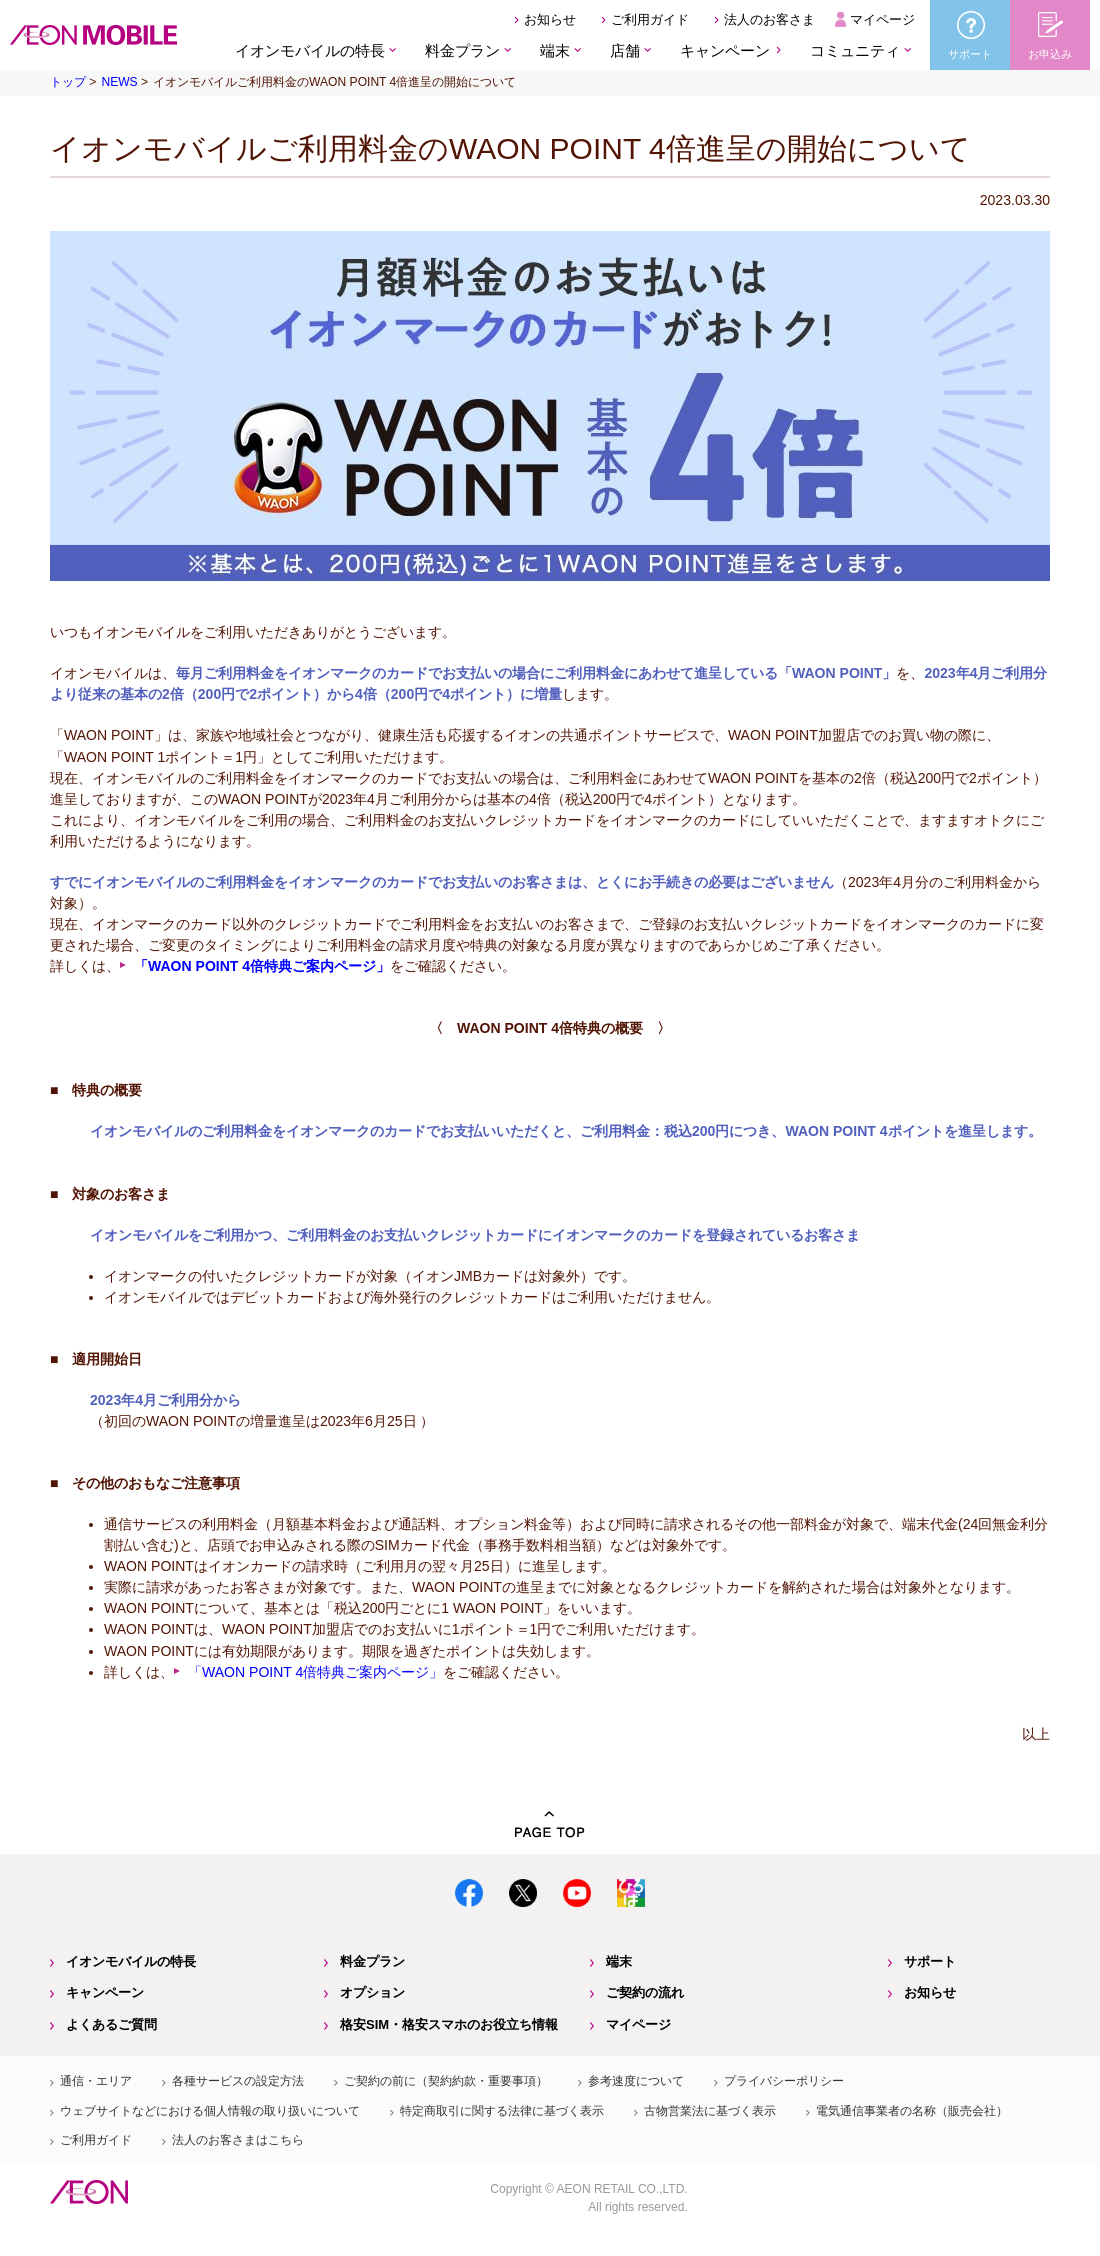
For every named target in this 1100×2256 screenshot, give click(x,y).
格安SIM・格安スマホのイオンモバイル (93, 35)
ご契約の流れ (645, 1992)
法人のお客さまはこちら (238, 2140)
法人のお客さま (769, 19)
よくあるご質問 (111, 2024)
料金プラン (372, 1961)
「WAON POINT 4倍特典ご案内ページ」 (315, 1672)
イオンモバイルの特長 (131, 1961)
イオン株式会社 (89, 2192)
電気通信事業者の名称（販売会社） (912, 2111)
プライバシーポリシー (784, 2081)
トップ (68, 82)
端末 (619, 1961)
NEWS (119, 82)
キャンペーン (725, 50)
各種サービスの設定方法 (238, 2081)
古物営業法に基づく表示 (710, 2111)
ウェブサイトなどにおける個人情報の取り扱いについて (210, 2111)
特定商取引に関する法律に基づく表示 (502, 2111)
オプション (372, 1992)
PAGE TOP (550, 1824)
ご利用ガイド (650, 19)
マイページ (882, 19)
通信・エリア (96, 2081)
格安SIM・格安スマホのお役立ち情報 (449, 2024)
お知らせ (550, 19)
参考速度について (636, 2081)
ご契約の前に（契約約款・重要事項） (446, 2081)
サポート (930, 1961)
